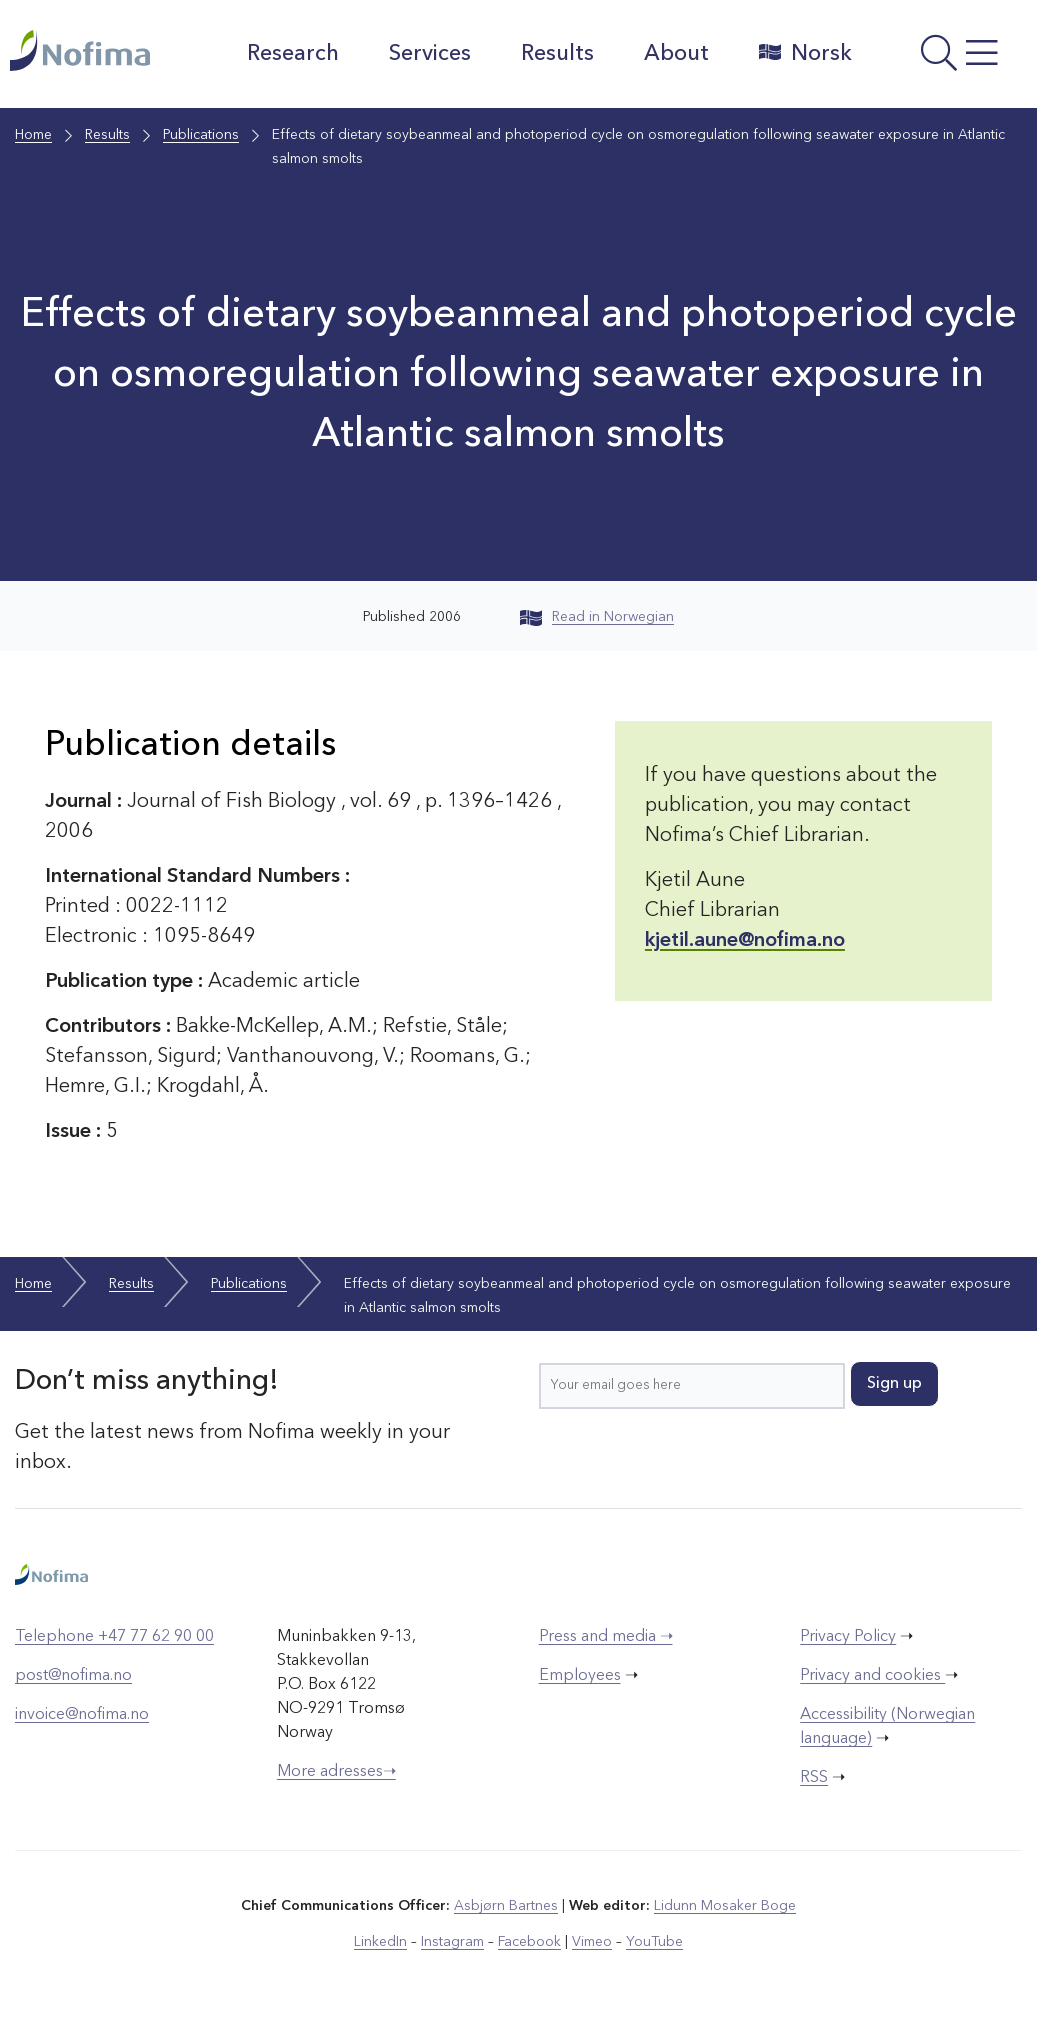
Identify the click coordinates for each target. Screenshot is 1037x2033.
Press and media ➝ (606, 1637)
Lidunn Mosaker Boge (725, 1906)
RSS (814, 1778)
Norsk (805, 53)
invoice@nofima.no (82, 1715)
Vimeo (592, 1942)
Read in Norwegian (597, 617)
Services (430, 54)
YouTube (654, 1942)
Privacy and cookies (872, 1676)
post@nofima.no (73, 1676)
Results (557, 54)
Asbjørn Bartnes (506, 1906)
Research (293, 54)
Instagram (452, 1942)
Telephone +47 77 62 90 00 (114, 1637)
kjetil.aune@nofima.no (745, 941)
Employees (580, 1676)
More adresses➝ (336, 1772)
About (676, 54)
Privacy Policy (848, 1637)
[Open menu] (950, 59)
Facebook (529, 1942)
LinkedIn (380, 1942)
